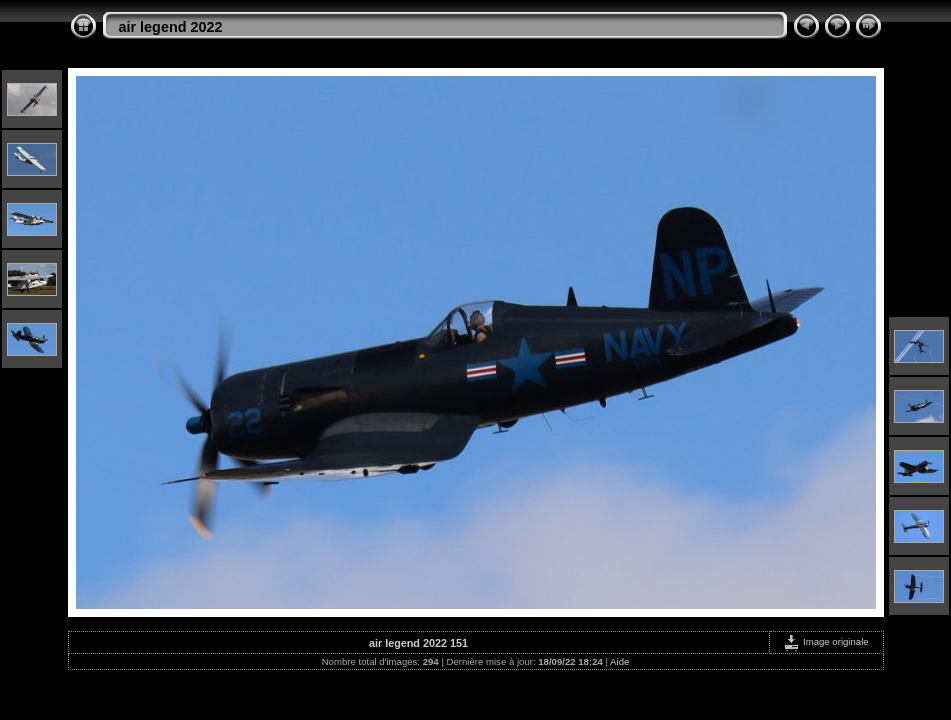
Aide (619, 661)
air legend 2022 (171, 27)
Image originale (825, 641)
